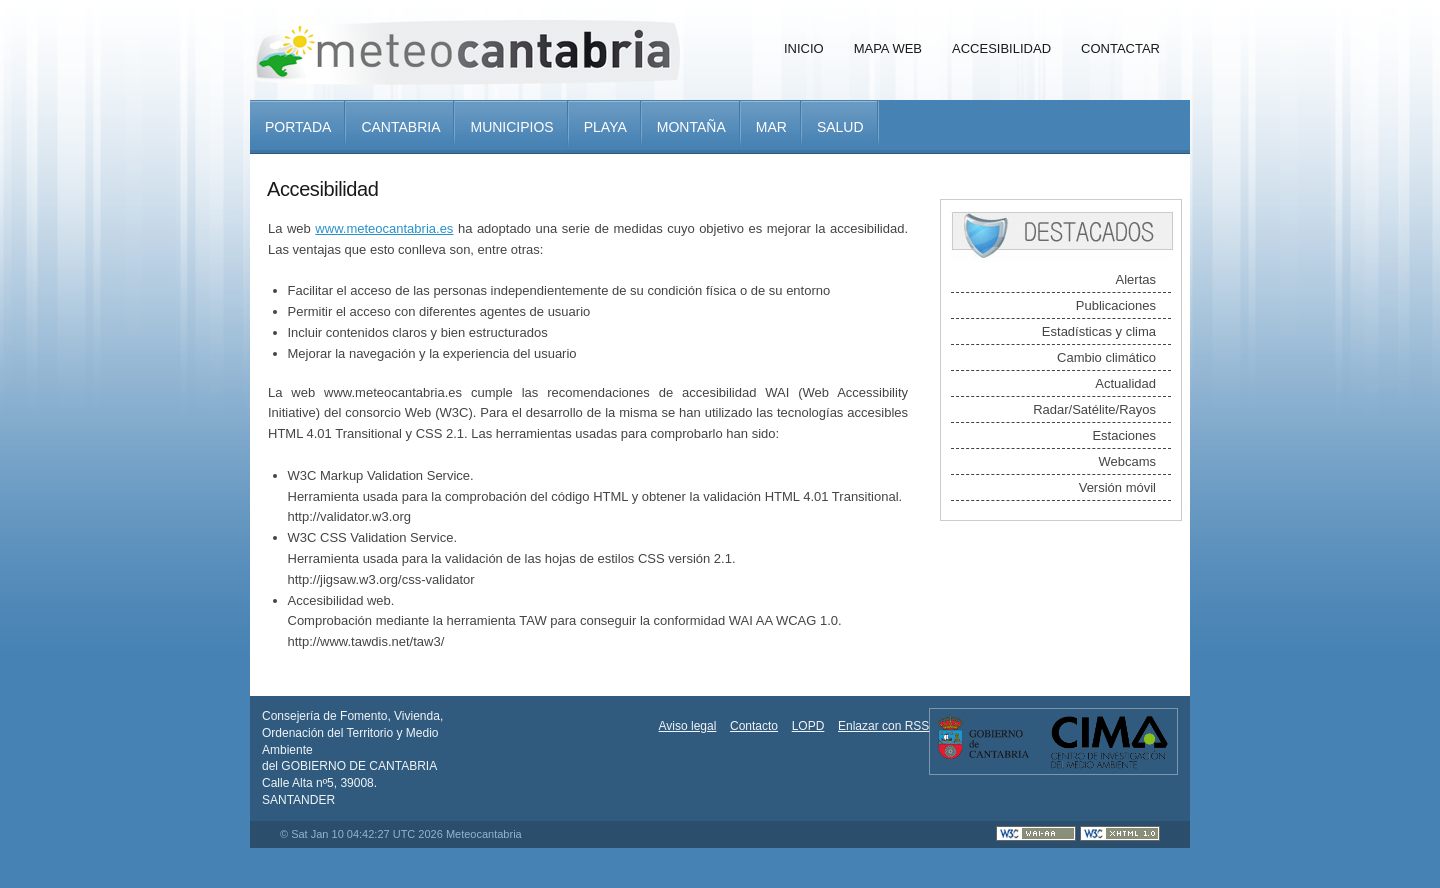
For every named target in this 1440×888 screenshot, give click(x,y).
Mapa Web (888, 48)
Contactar (1120, 48)
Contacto (754, 726)
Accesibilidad (1001, 48)
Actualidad (1125, 383)
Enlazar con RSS (883, 726)
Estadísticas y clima (1099, 331)
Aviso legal (688, 726)
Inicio (804, 48)
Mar (771, 127)
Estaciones (1124, 435)
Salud (840, 127)
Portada (298, 127)
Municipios (511, 127)
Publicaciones (1116, 305)
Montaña (691, 127)
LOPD (808, 726)
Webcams (1127, 461)
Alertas (1136, 279)
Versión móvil (1117, 487)
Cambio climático (1106, 357)
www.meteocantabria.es (384, 228)
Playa (605, 127)
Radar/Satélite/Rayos (1094, 409)
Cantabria (400, 127)
